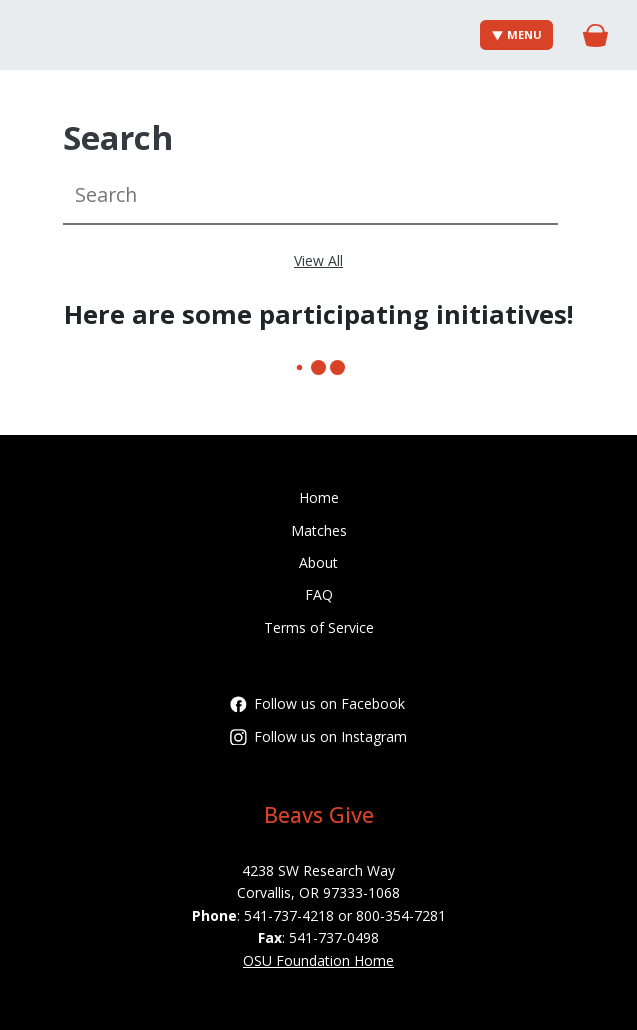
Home (319, 497)
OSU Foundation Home (318, 960)
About (318, 562)
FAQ (319, 594)
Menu (517, 34)
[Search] (310, 195)
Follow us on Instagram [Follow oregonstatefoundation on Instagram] (318, 736)
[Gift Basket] (595, 35)
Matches (319, 530)
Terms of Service (319, 627)
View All (318, 260)
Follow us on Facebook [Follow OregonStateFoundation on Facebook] (317, 703)
